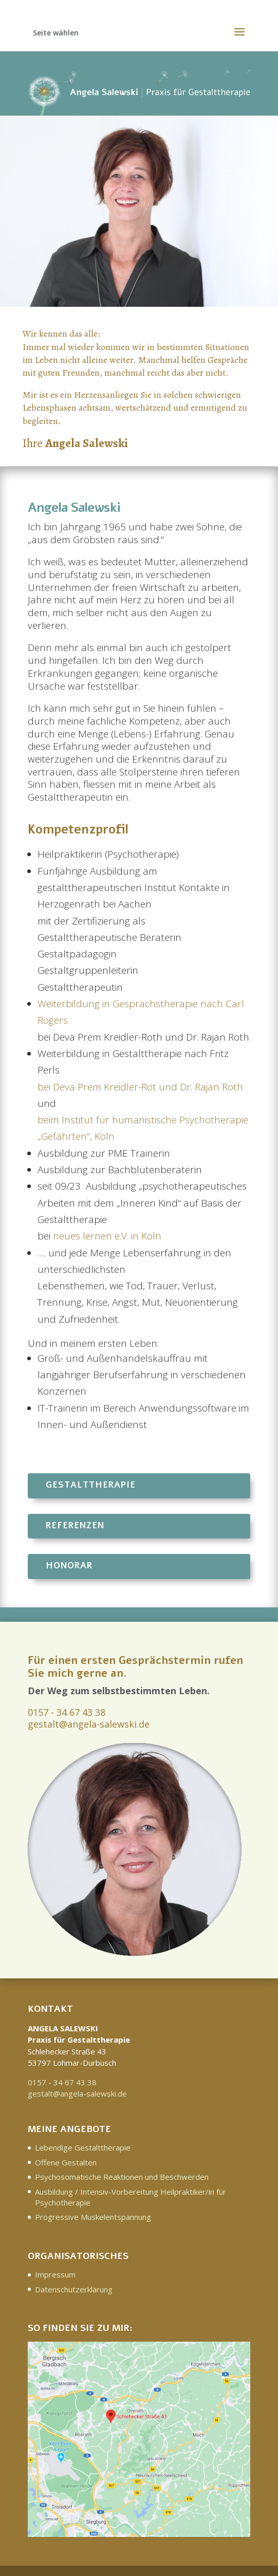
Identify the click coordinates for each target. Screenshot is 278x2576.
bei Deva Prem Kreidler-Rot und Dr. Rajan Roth (140, 1087)
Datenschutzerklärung (74, 2289)
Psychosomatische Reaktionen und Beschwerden (122, 2177)
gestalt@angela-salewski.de (89, 1724)
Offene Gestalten (66, 2162)
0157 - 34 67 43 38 (66, 1712)
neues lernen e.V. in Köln (107, 1236)
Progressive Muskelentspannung (93, 2217)
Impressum (55, 2274)
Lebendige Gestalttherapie (83, 2147)
